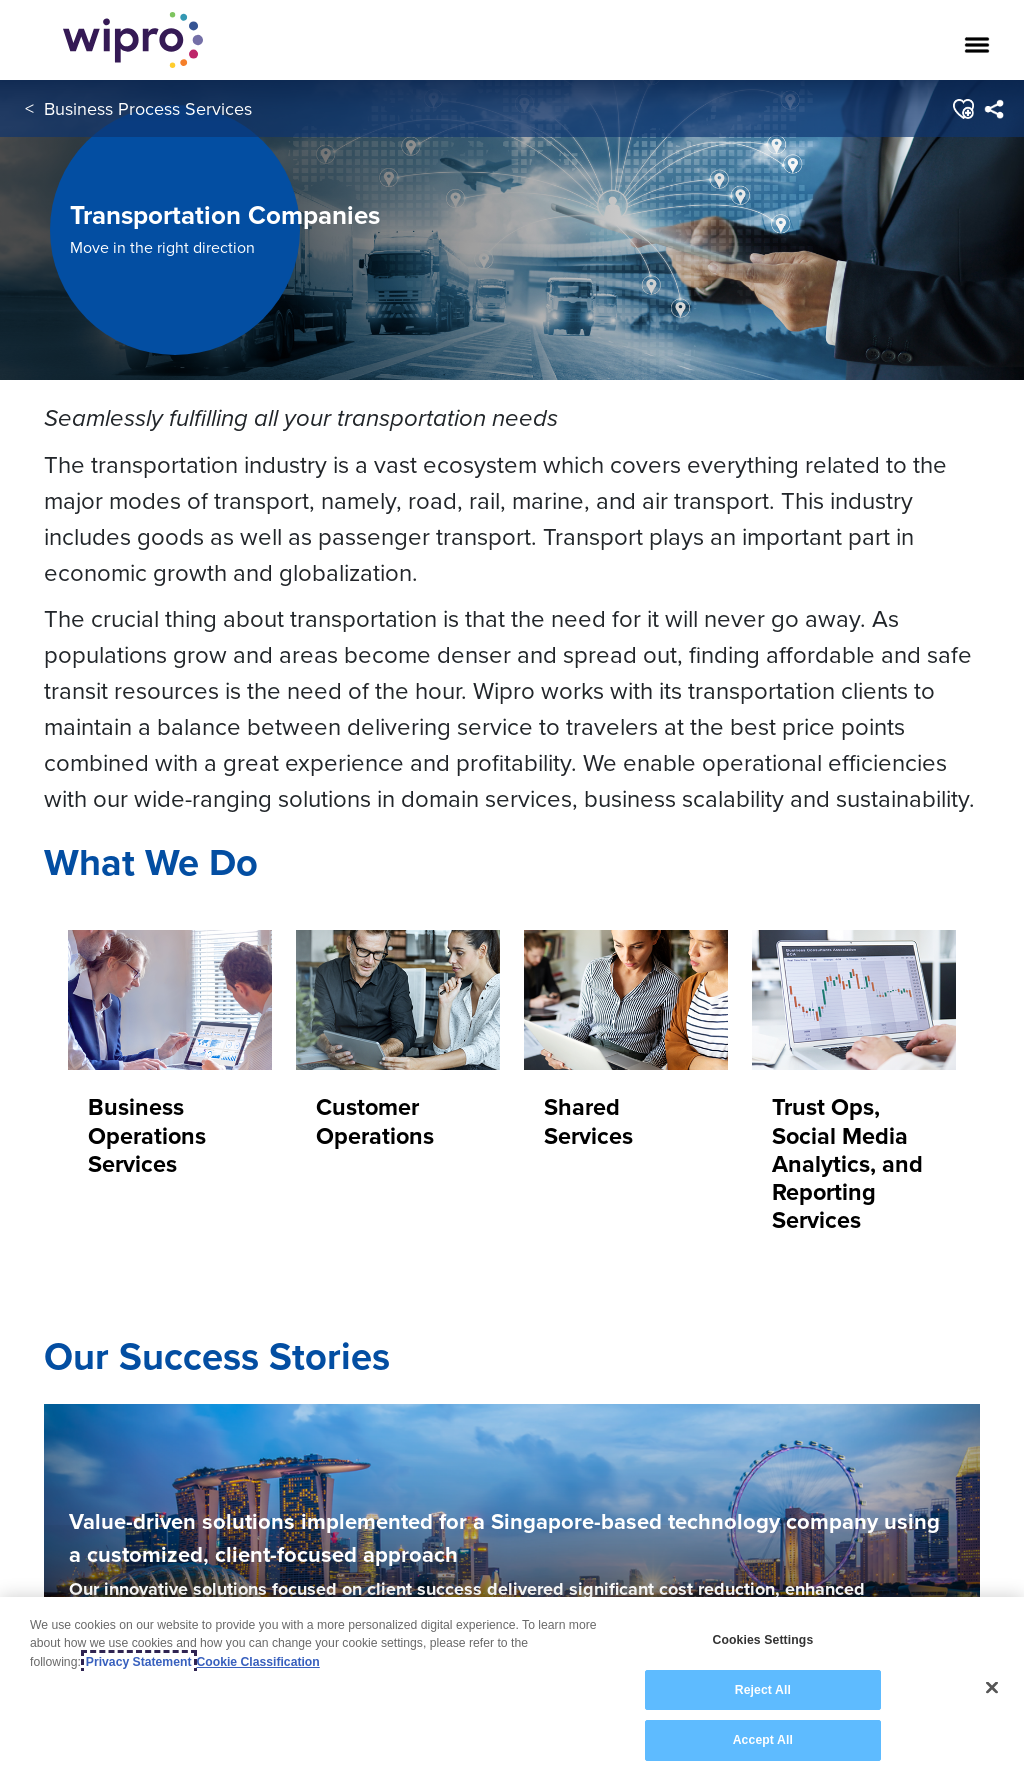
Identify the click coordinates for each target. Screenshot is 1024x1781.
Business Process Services (148, 108)
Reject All (763, 1701)
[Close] (992, 1699)
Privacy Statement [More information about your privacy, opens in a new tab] (139, 1673)
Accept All (763, 1752)
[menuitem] (993, 109)
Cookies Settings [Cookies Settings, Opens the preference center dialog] (762, 1652)
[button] (962, 109)
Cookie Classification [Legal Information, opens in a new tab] (258, 1673)
